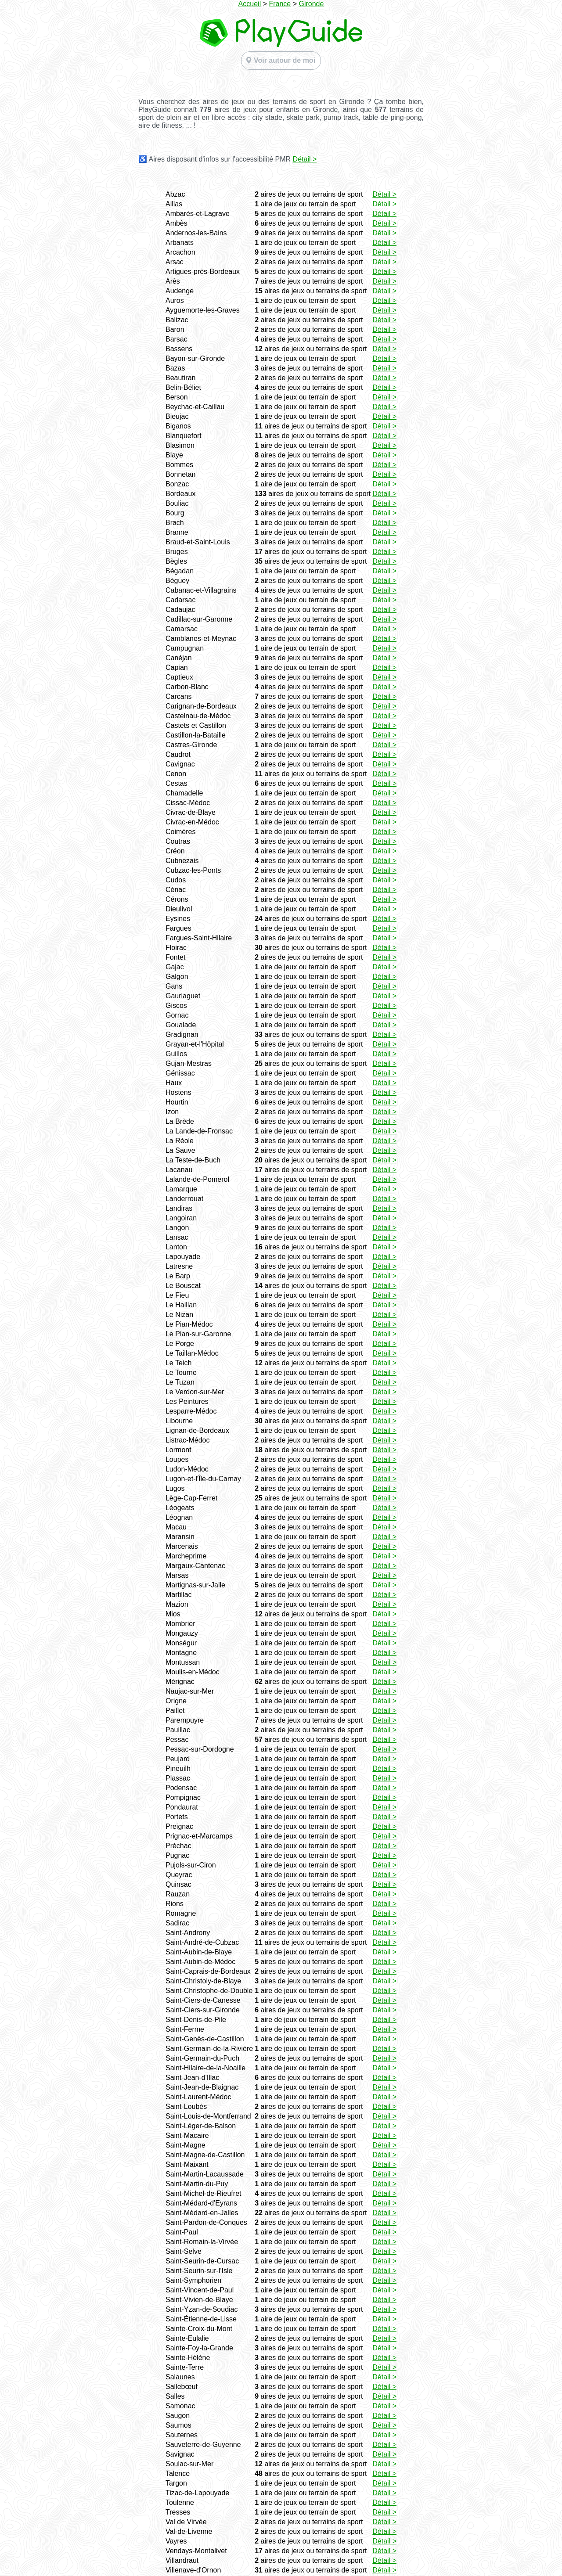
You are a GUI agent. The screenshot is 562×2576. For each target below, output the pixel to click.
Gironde (311, 3)
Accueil (249, 3)
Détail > (305, 159)
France (280, 3)
